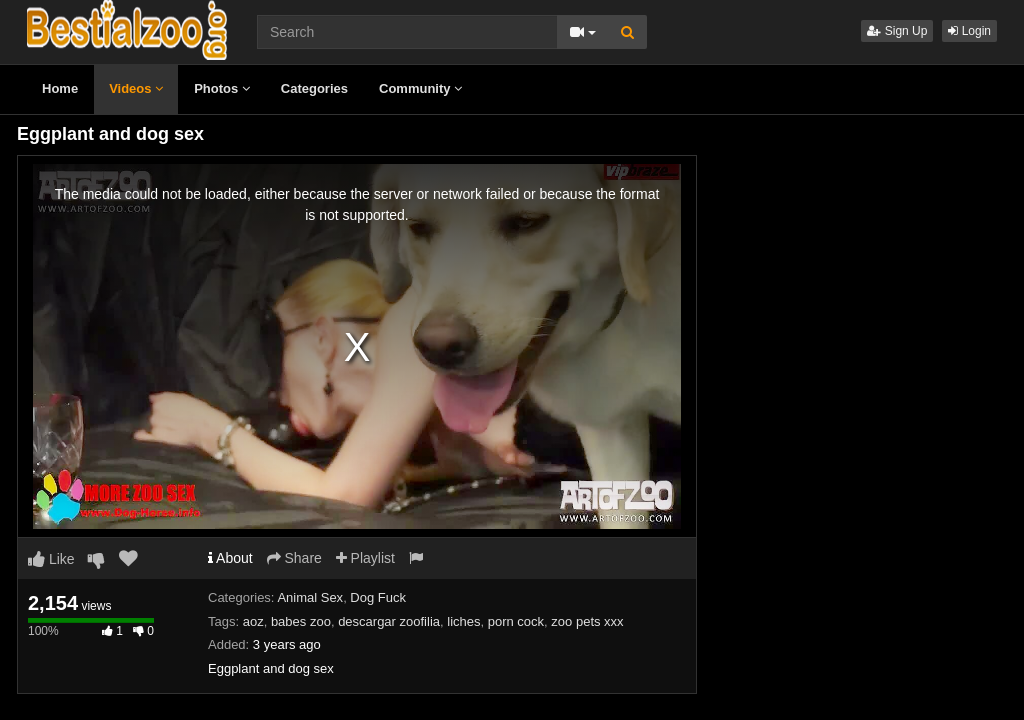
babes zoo (301, 621)
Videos (136, 88)
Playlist (365, 558)
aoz (253, 621)
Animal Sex (310, 597)
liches (463, 621)
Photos (222, 88)
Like (51, 559)
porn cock (516, 621)
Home (60, 88)
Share (294, 558)
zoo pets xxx (587, 621)
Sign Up (897, 31)
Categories (314, 88)
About (230, 558)
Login (969, 31)
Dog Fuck (378, 597)
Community (420, 88)
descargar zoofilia (389, 621)
